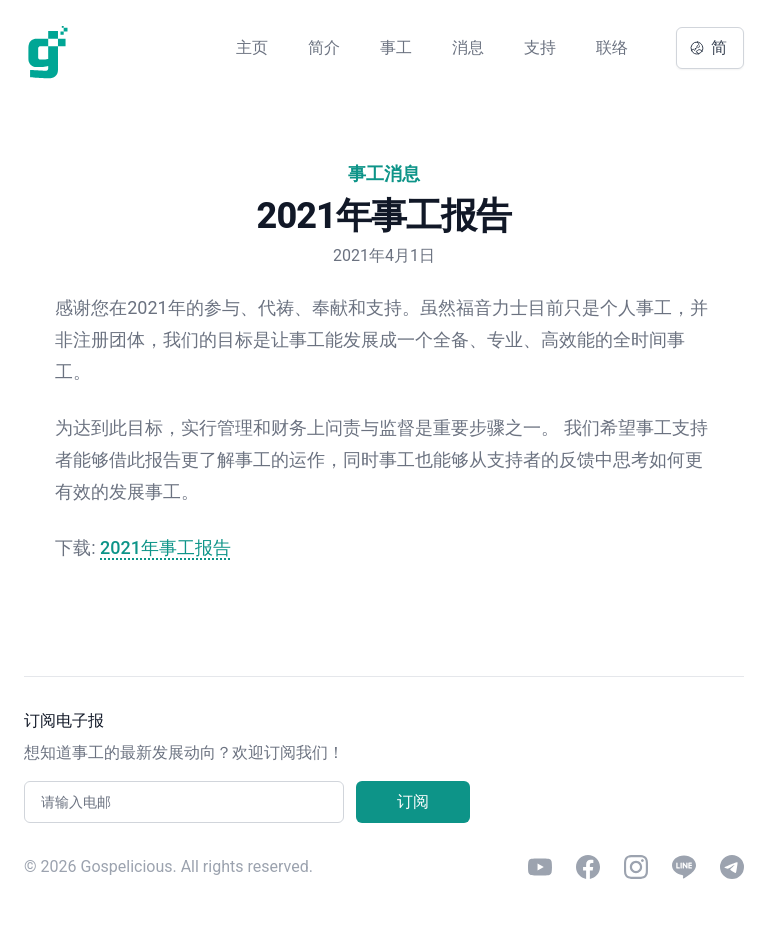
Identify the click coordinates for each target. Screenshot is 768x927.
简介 (324, 47)
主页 (252, 47)
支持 (540, 47)
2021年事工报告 (165, 547)
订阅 (413, 801)
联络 (612, 47)
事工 (396, 47)
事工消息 (384, 173)
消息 (468, 47)
